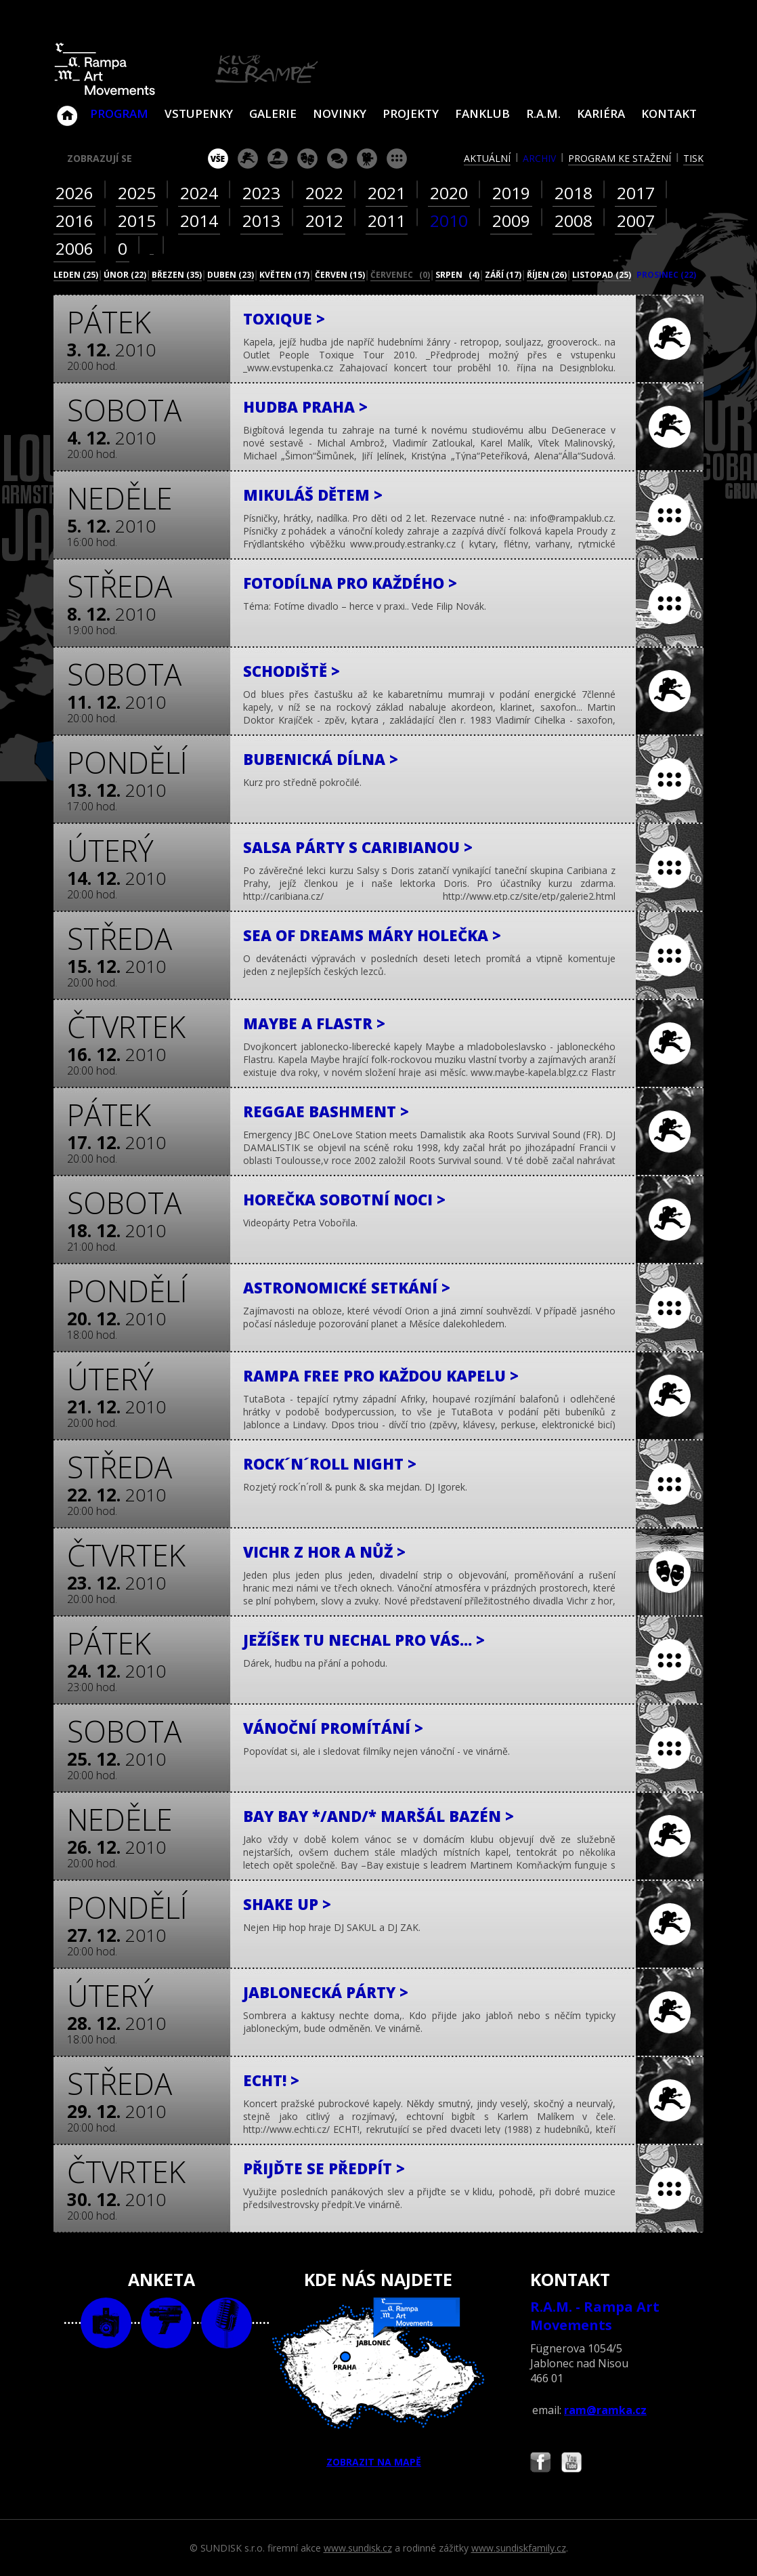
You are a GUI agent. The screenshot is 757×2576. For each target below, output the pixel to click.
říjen (547, 275)
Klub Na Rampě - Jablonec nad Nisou (67, 109)
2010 (449, 220)
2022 (324, 193)
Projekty (411, 113)
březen (177, 275)
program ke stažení (619, 158)
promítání (367, 158)
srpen (457, 275)
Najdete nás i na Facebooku (540, 2464)
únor (125, 275)
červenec (400, 275)
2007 (636, 220)
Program (119, 113)
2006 (74, 248)
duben (230, 275)
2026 (74, 193)
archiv (539, 158)
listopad (601, 275)
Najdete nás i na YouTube (571, 2464)
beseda (337, 158)
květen (284, 275)
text (226, 2323)
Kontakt (669, 113)
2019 (511, 193)
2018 (573, 193)
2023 (261, 193)
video (166, 2323)
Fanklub (482, 113)
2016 (74, 220)
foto (106, 2323)
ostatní (396, 158)
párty (277, 158)
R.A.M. (543, 113)
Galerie (273, 113)
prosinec (666, 275)
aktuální (487, 158)
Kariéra (601, 113)
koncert (247, 158)
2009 (511, 220)
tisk (693, 158)
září (503, 275)
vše (218, 158)
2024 (199, 193)
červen (340, 275)
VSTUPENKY (199, 113)
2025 (137, 193)
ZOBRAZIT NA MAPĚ (378, 2383)
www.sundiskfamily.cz (518, 2547)
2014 (199, 220)
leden (75, 275)
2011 (387, 220)
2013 (261, 220)
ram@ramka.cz (605, 2410)
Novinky (339, 113)
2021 (387, 193)
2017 (636, 193)
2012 (324, 220)
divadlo (307, 158)
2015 (137, 220)
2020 (449, 193)
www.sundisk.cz (358, 2547)
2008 (573, 220)
